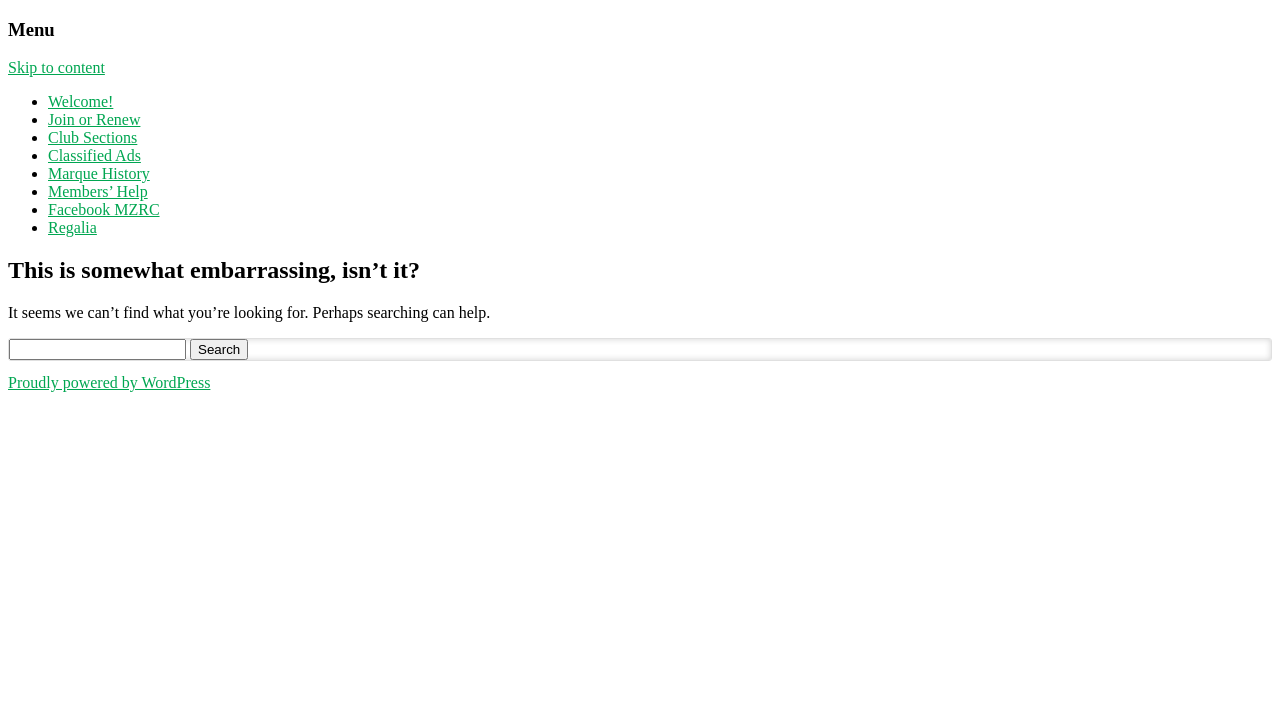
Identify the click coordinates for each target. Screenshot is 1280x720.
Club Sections (92, 137)
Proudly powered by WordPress (109, 382)
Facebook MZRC (104, 209)
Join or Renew (94, 119)
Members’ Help (98, 191)
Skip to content (56, 67)
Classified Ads (94, 155)
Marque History (99, 173)
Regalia (72, 227)
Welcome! (80, 101)
